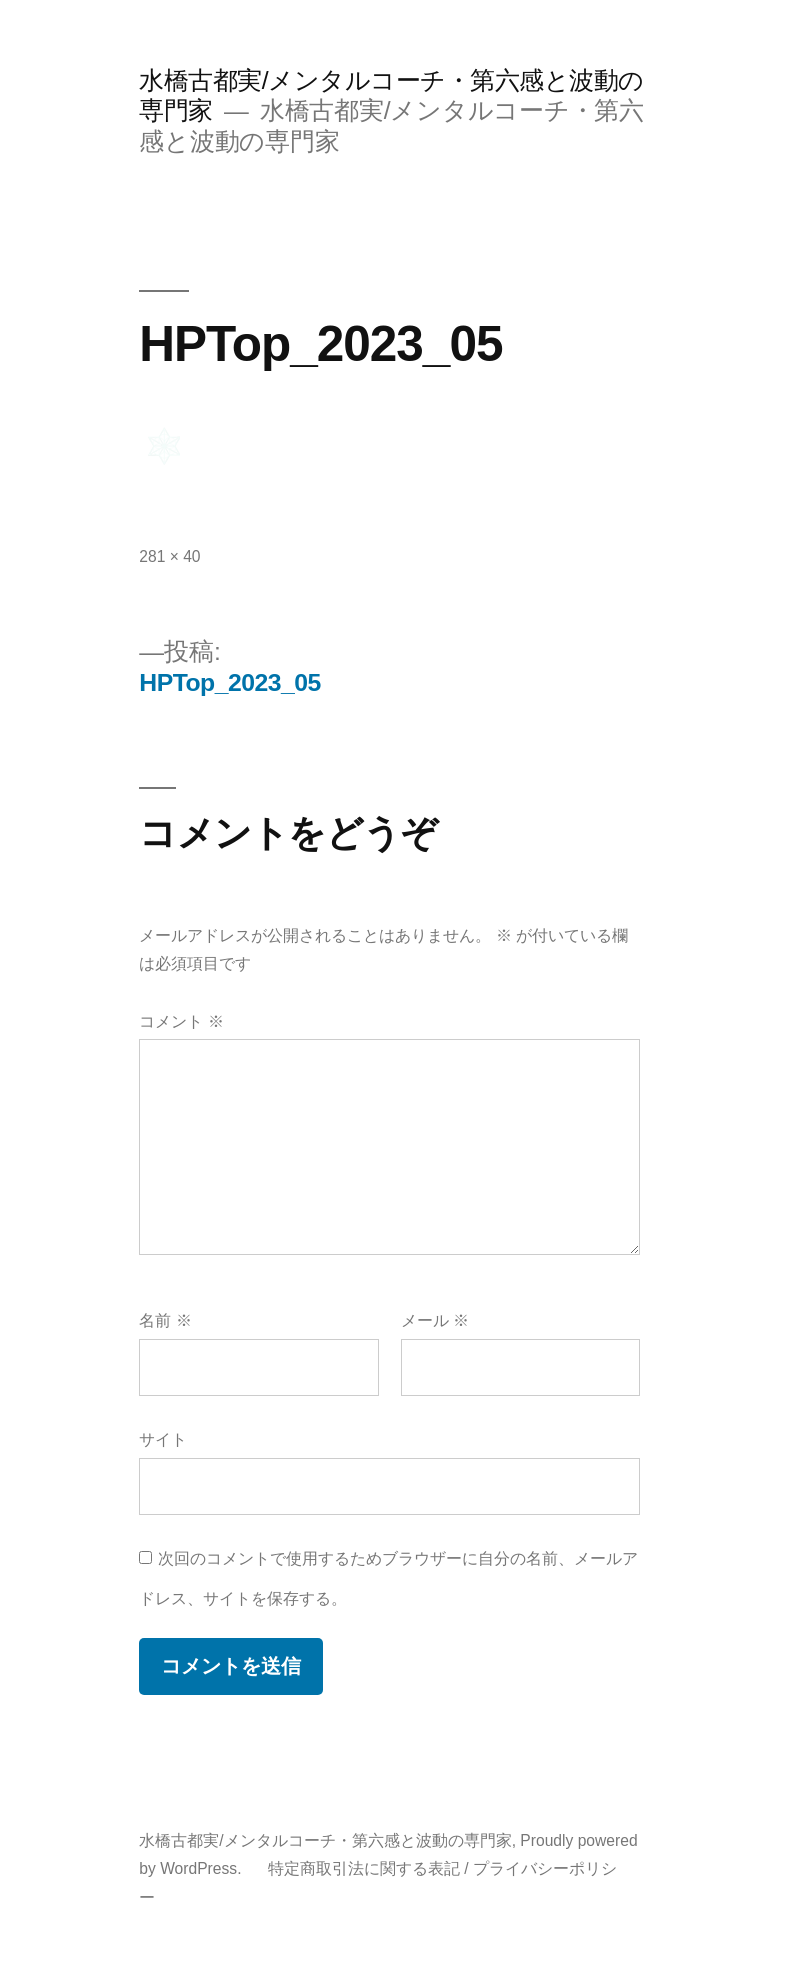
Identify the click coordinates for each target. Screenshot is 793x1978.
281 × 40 (169, 556)
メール (435, 1320)
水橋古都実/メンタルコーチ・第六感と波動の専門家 (325, 1840)
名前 (165, 1320)
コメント (181, 1021)
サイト (163, 1439)
